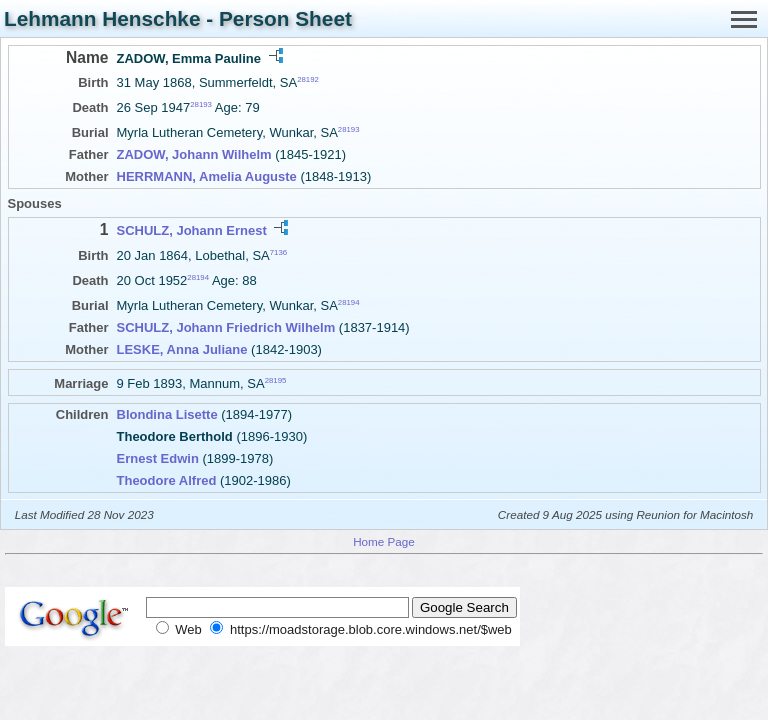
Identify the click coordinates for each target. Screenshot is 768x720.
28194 (198, 277)
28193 (201, 104)
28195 (276, 380)
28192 (308, 79)
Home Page (384, 541)
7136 (278, 251)
